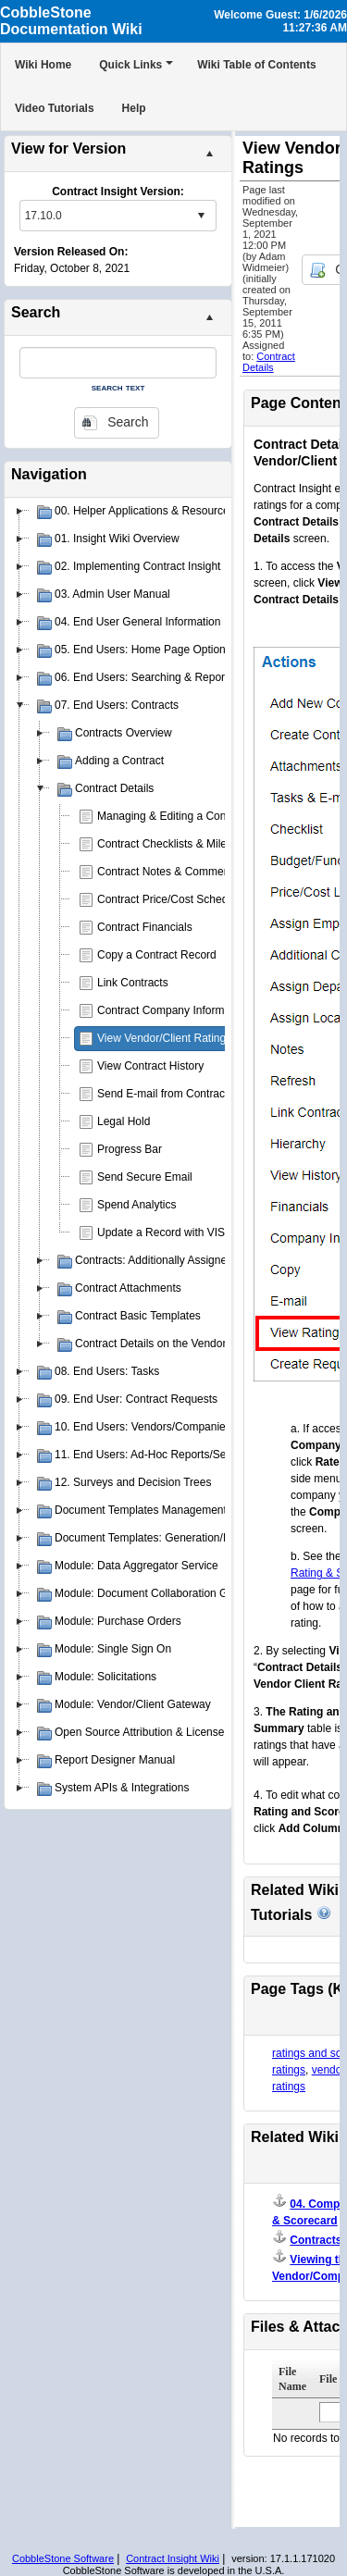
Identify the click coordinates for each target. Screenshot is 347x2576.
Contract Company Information (172, 1010)
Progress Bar (129, 1149)
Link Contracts (132, 982)
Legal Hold (123, 1121)
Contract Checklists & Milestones (178, 843)
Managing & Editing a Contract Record (192, 816)
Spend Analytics (136, 1204)
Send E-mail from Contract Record (181, 1093)
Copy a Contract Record (157, 954)
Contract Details (268, 362)
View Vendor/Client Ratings (164, 1038)
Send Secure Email (144, 1176)
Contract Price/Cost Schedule (169, 899)
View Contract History (150, 1065)
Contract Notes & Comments (168, 871)
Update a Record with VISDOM (174, 1232)
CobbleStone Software (63, 2558)
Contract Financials (144, 927)
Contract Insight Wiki (172, 2558)
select (201, 215)
